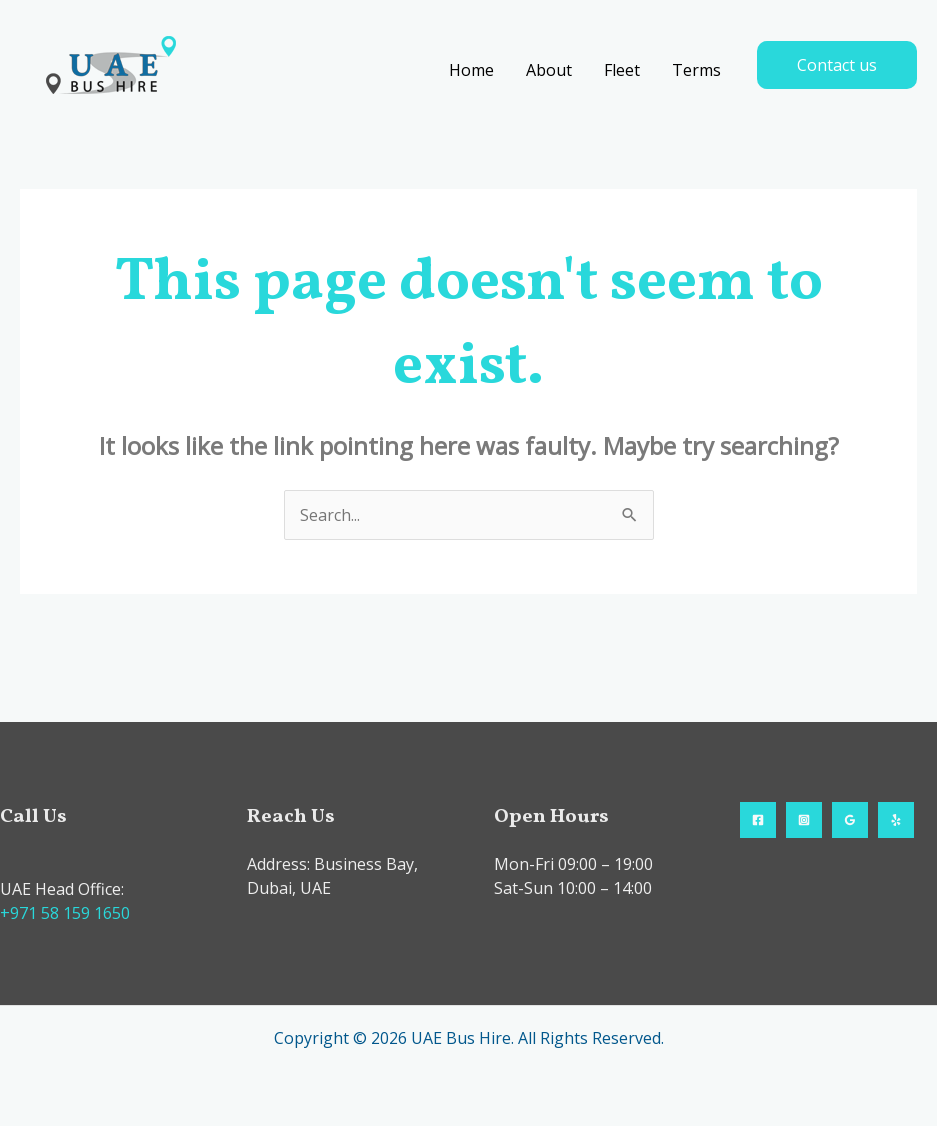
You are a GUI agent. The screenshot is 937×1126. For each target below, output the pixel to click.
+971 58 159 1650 (65, 913)
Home (471, 70)
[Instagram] (804, 820)
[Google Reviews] (850, 820)
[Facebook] (758, 820)
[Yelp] (896, 820)
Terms (696, 70)
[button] (837, 65)
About (549, 70)
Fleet (622, 70)
